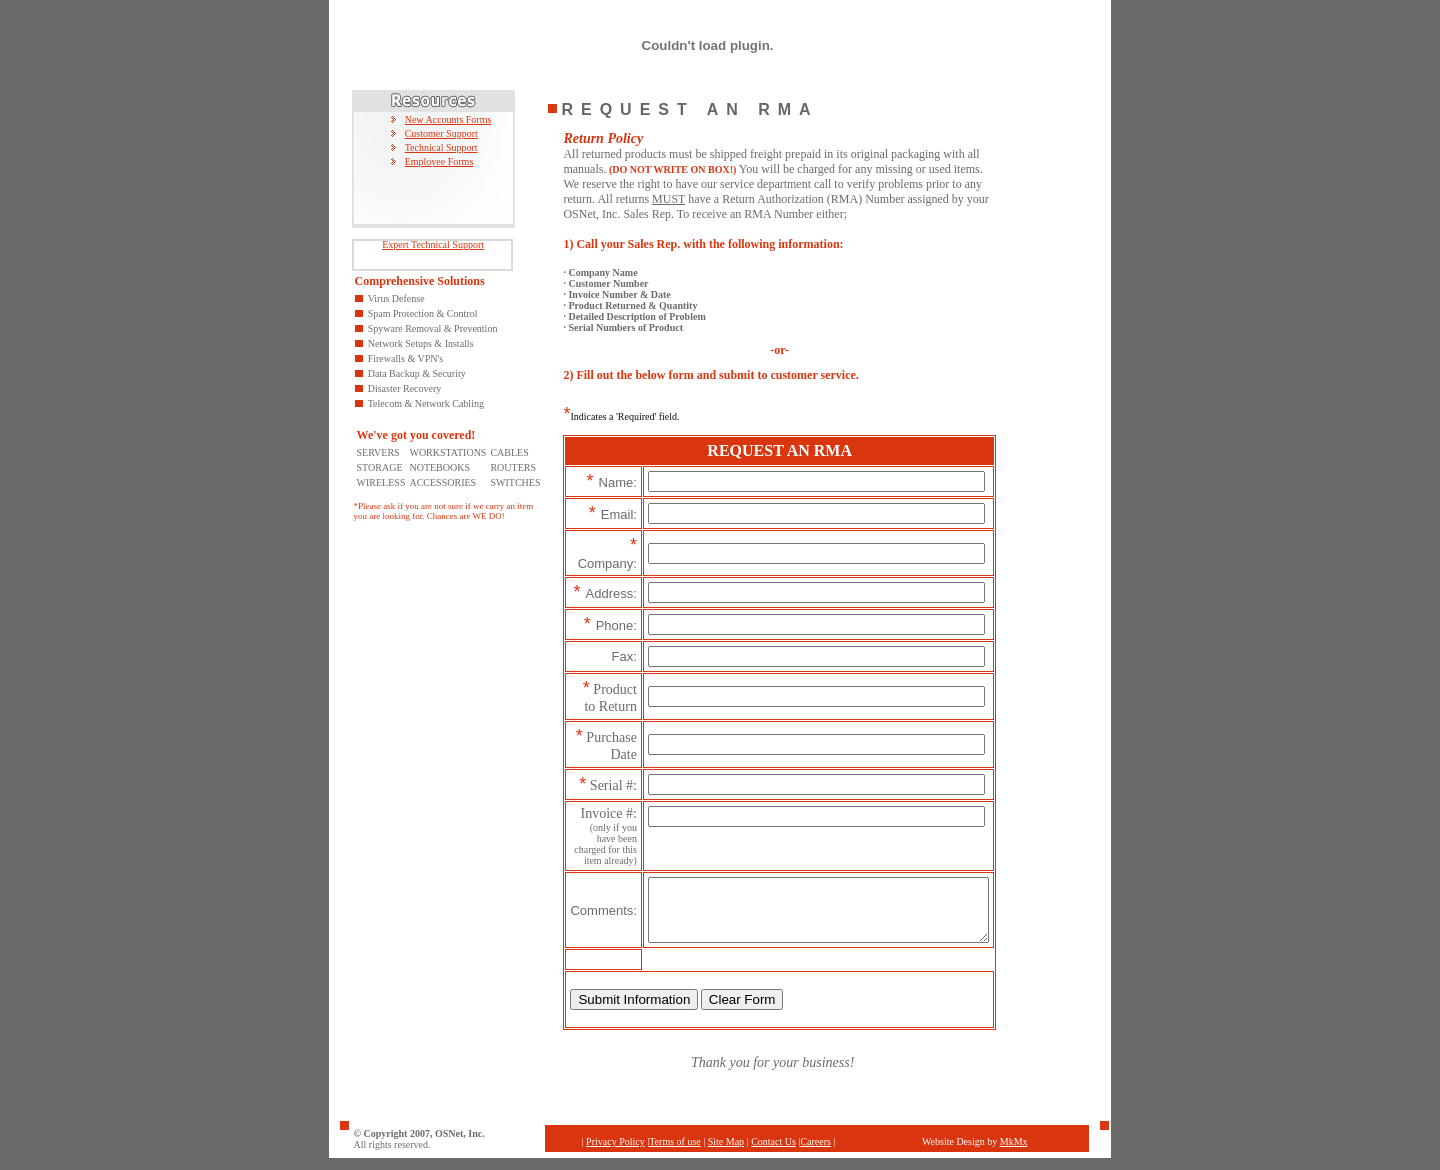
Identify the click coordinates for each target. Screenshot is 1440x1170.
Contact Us (773, 1153)
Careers (815, 1153)
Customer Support (441, 133)
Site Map (726, 1153)
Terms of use (675, 1153)
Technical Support (441, 147)
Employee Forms (439, 161)
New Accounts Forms (448, 119)
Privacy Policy (615, 1153)
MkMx (1014, 1153)
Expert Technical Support (433, 244)
